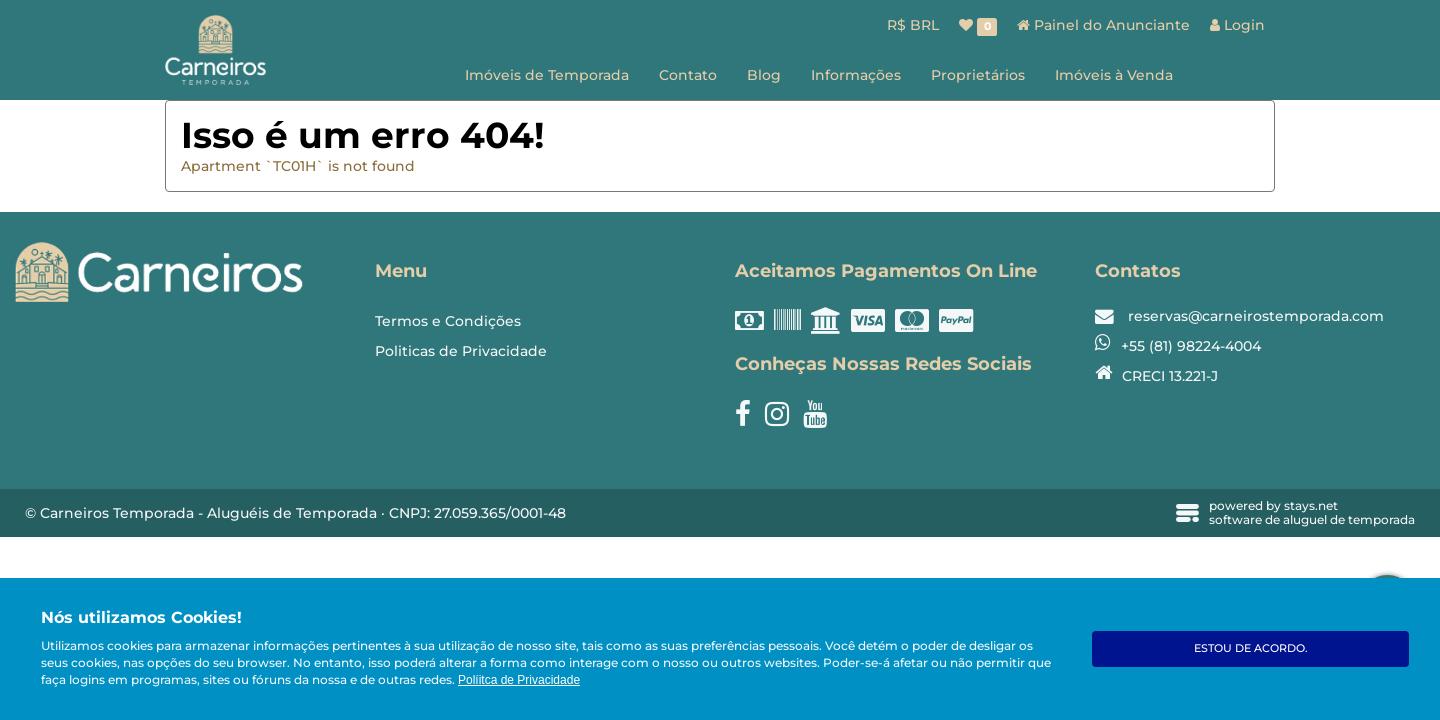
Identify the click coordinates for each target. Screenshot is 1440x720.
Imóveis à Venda (1114, 75)
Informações (856, 75)
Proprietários (978, 75)
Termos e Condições (448, 321)
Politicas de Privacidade (461, 351)
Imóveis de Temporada (547, 75)
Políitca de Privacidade (519, 680)
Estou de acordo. (1251, 648)
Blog (764, 75)
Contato (688, 75)
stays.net (1311, 505)
